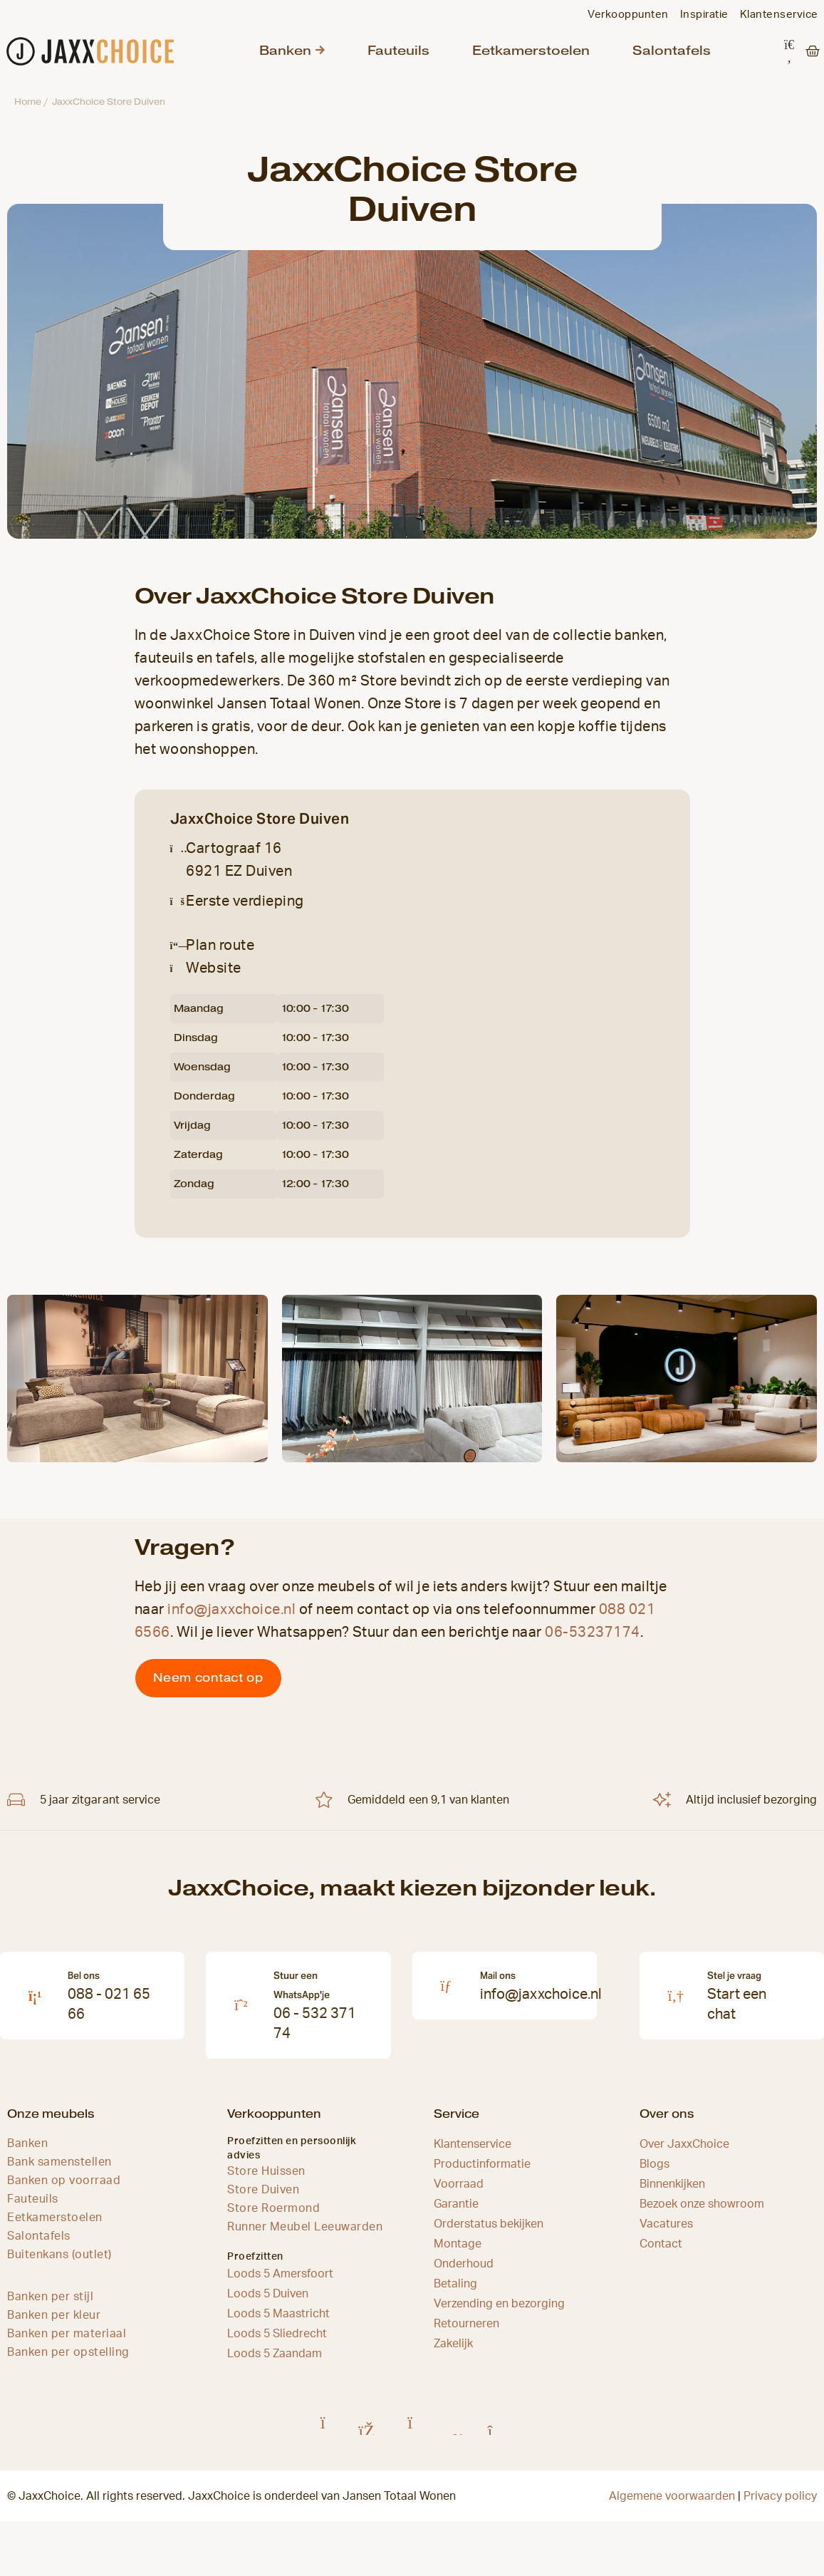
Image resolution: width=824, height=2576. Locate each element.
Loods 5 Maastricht (278, 2322)
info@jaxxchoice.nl (231, 1618)
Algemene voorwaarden (672, 2504)
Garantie (456, 2212)
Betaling (455, 2292)
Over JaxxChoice (684, 2152)
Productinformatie (482, 2172)
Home (27, 110)
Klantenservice (472, 2152)
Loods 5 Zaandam (274, 2362)
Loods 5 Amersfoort (280, 2282)
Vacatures (666, 2232)
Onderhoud (464, 2272)
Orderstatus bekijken (488, 2232)
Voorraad (459, 2192)
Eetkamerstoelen (511, 55)
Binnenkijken (672, 2192)
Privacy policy (780, 2504)
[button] (789, 56)
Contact (661, 2252)
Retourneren (466, 2332)
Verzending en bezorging (499, 2312)
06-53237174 (592, 1641)
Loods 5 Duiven (267, 2302)
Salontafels (638, 55)
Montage (457, 2252)
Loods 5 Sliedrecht (277, 2342)
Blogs (654, 2172)
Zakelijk (453, 2352)
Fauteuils (390, 55)
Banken (282, 55)
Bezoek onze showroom (702, 2212)
